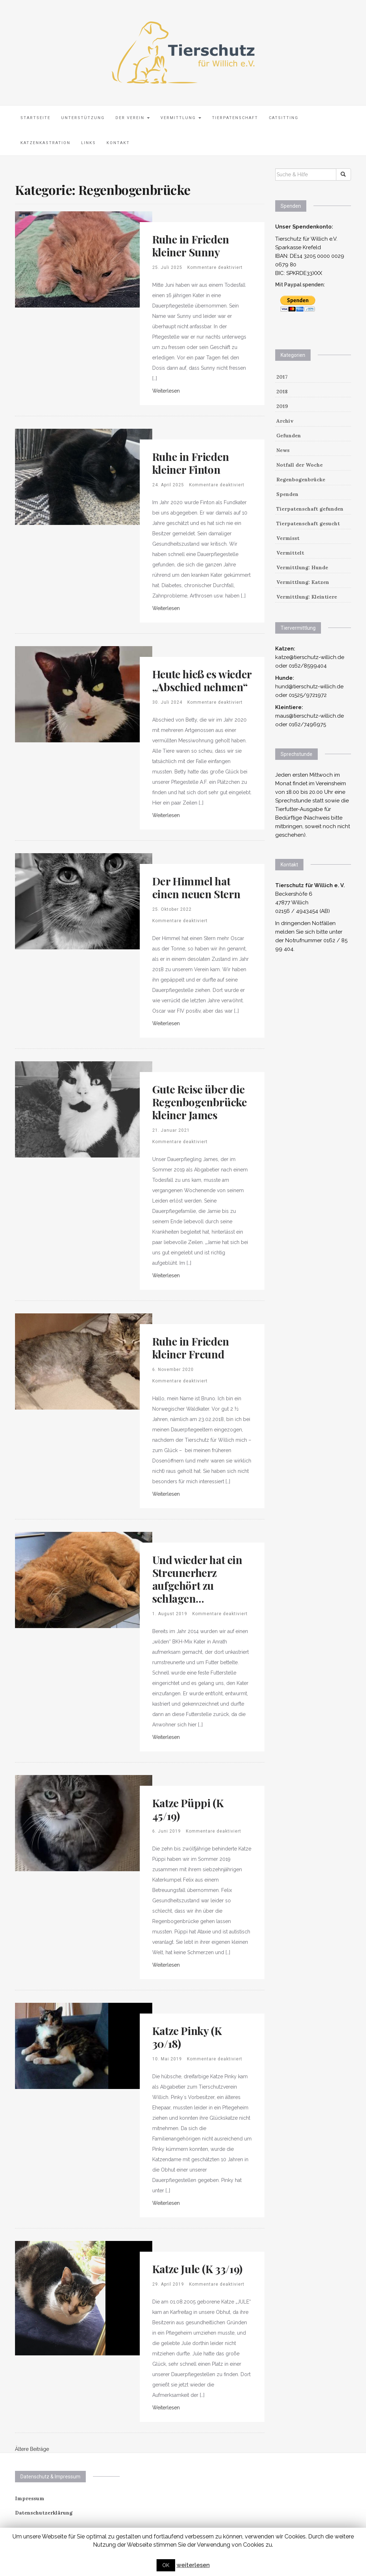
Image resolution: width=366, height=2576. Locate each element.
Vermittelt (290, 553)
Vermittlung (180, 117)
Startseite (35, 117)
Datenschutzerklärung (44, 2512)
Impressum (29, 2498)
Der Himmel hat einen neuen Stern (196, 887)
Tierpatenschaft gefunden (309, 509)
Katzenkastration (45, 143)
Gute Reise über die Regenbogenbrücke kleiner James (199, 1102)
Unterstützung (83, 117)
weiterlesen (193, 2565)
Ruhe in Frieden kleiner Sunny (190, 245)
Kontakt (118, 143)
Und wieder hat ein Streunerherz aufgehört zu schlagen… (197, 1579)
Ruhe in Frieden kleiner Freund (190, 1347)
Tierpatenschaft (235, 117)
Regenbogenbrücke (300, 479)
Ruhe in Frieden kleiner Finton (190, 463)
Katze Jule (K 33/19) (197, 2269)
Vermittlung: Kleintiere (306, 597)
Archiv (284, 421)
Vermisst (288, 538)
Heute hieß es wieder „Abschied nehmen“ (202, 680)
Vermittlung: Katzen (302, 582)
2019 (282, 406)
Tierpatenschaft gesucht (308, 523)
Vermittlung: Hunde (302, 567)
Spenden (287, 494)
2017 (282, 377)
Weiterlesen (166, 391)
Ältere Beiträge (32, 2449)
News (283, 450)
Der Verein (132, 117)
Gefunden (288, 435)
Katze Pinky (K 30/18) (187, 2037)
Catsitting (283, 117)
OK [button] (165, 2565)
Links (88, 143)
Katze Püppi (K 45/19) (187, 1809)
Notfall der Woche (299, 465)
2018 (282, 391)
